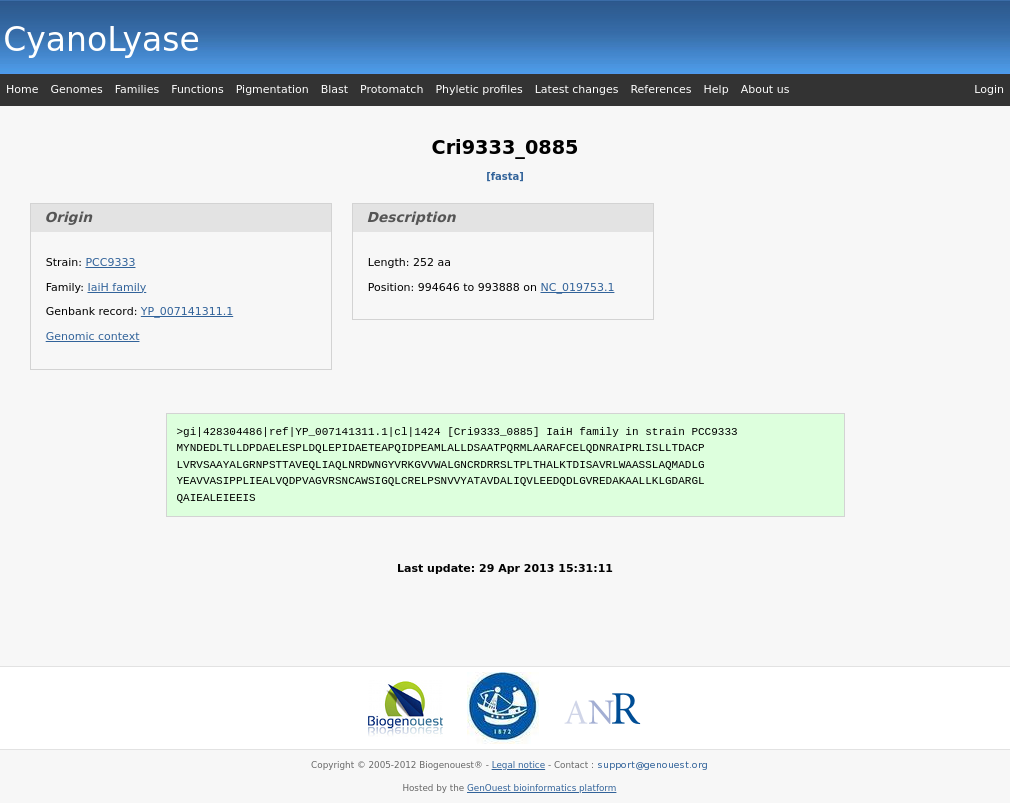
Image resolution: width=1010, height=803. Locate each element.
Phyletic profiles (478, 89)
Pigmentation (272, 89)
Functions (197, 89)
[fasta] (505, 176)
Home (22, 89)
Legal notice (518, 765)
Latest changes (577, 89)
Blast (334, 89)
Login (989, 89)
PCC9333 (110, 262)
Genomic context (93, 336)
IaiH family (117, 287)
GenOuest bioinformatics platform (541, 788)
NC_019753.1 (578, 287)
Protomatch (391, 89)
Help (716, 89)
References (660, 89)
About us (765, 89)
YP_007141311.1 (187, 311)
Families (137, 89)
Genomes (76, 89)
